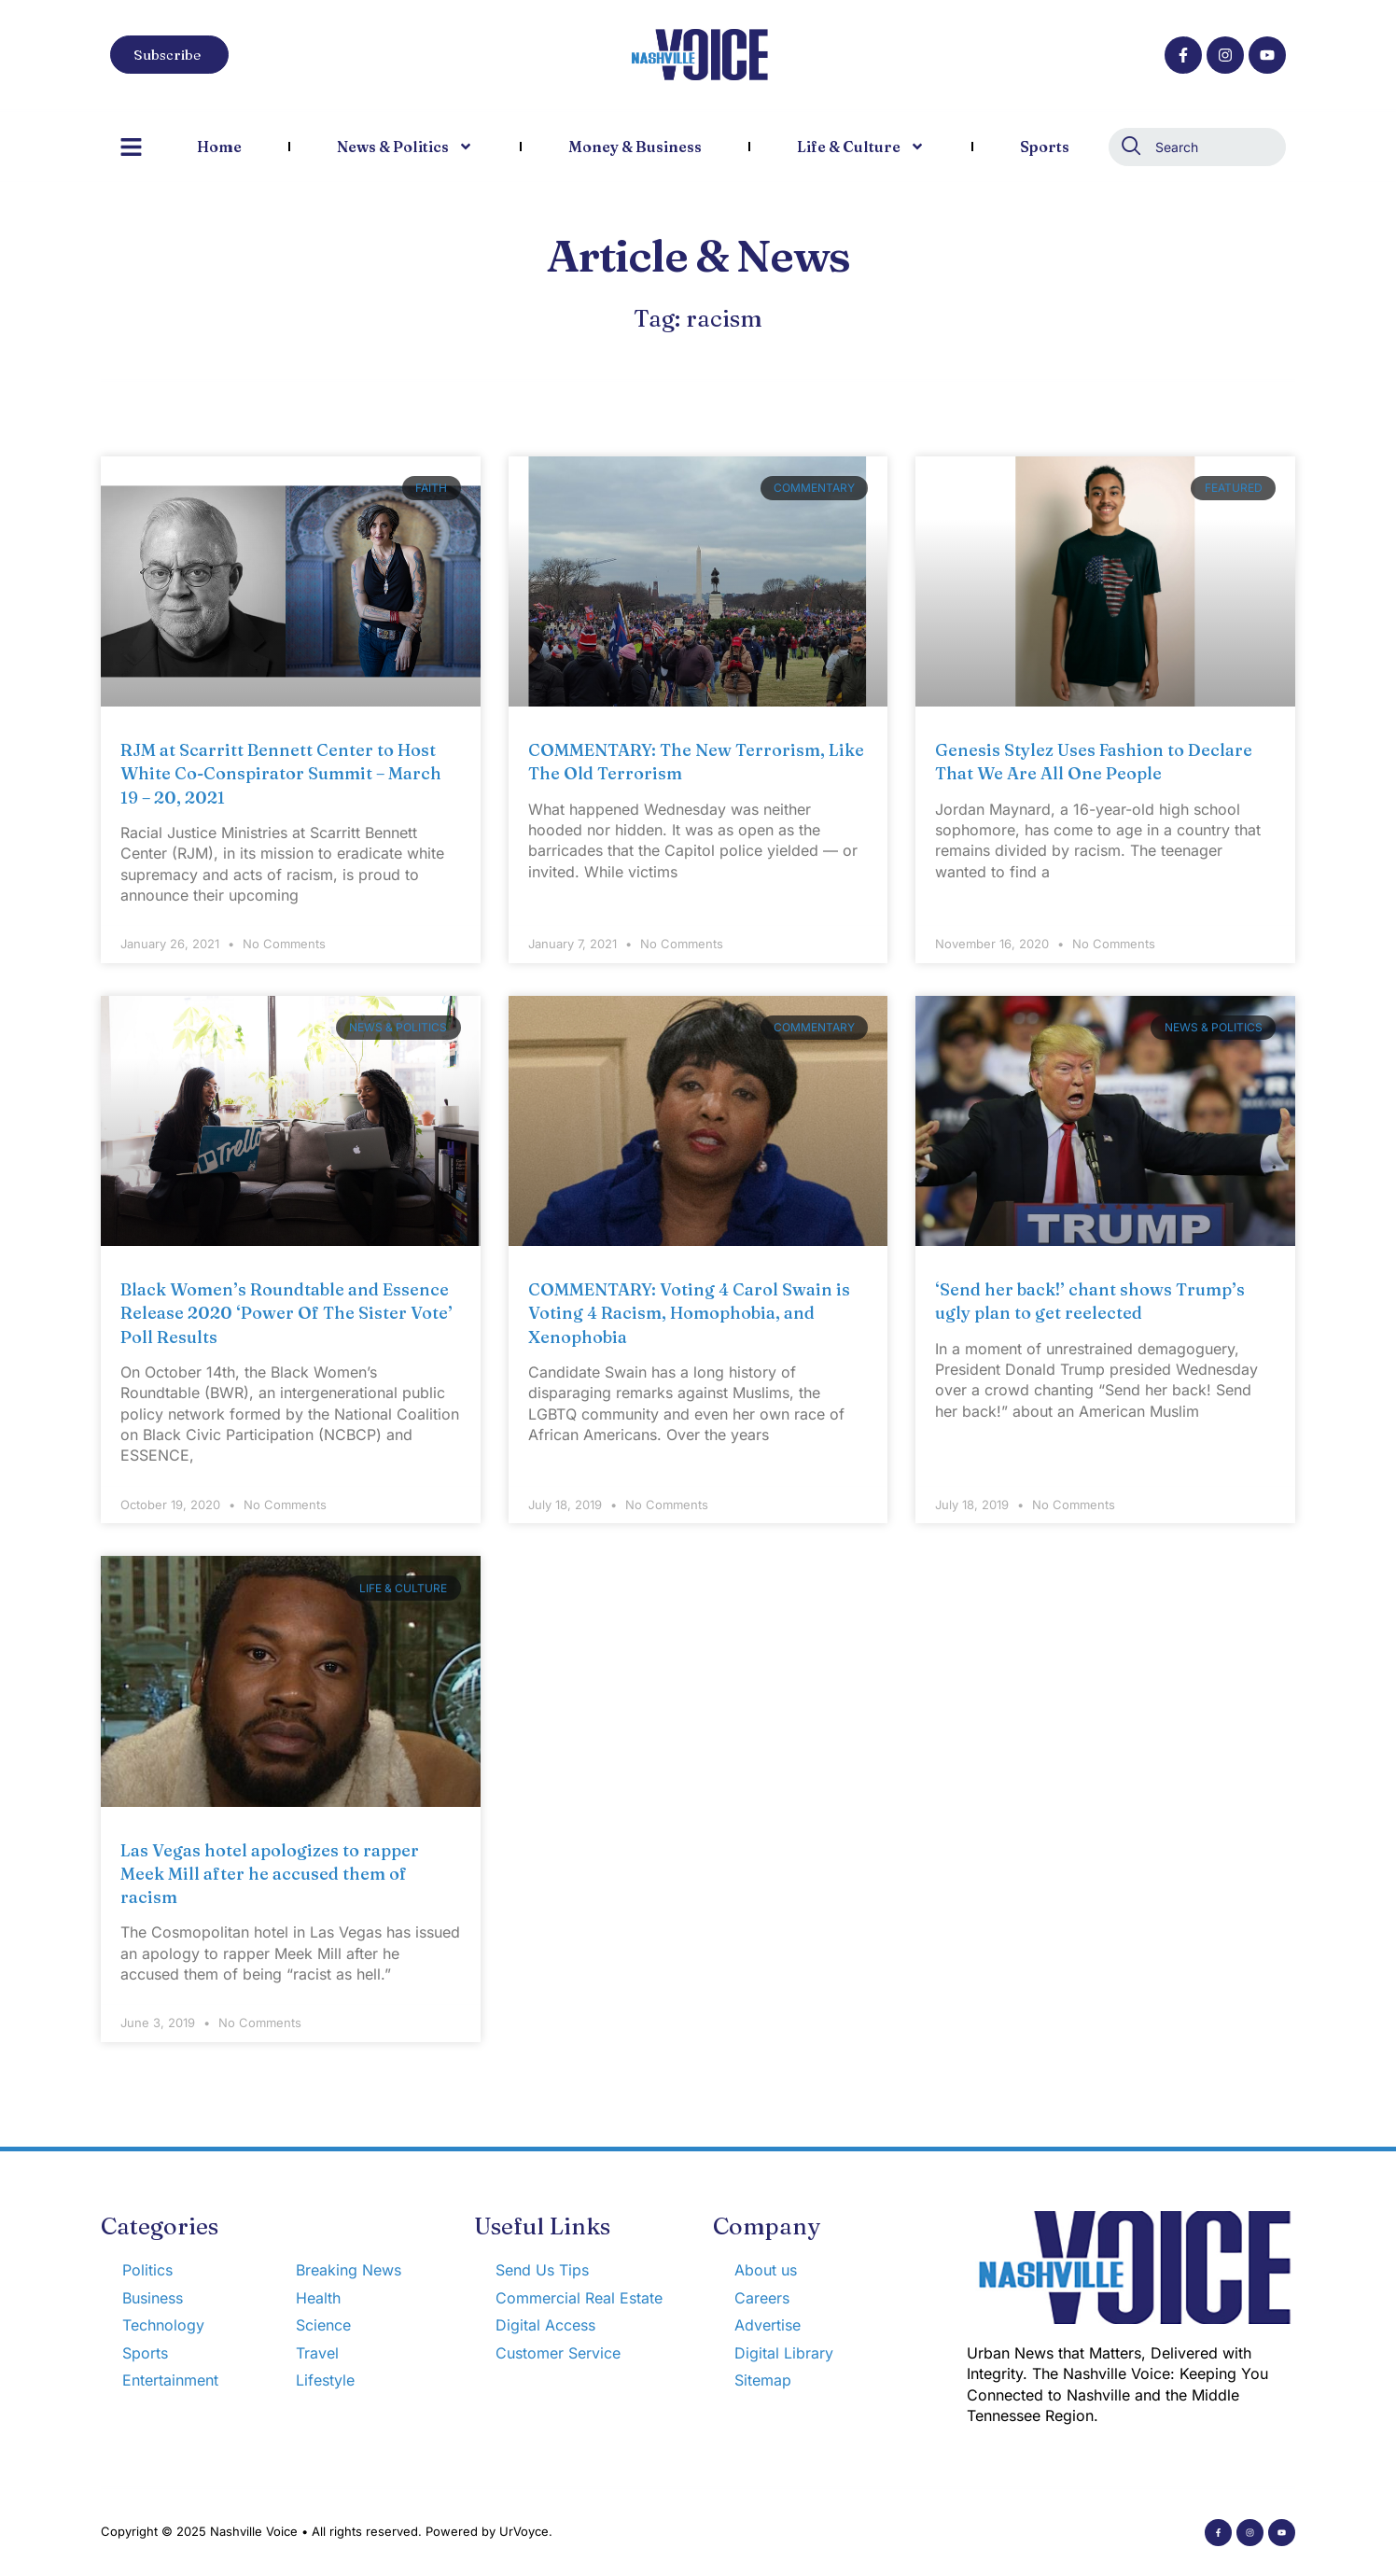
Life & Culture (861, 146)
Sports (1044, 146)
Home (219, 146)
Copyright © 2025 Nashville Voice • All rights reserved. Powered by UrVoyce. (326, 2531)
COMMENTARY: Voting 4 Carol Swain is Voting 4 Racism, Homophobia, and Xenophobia (689, 1313)
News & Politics (405, 146)
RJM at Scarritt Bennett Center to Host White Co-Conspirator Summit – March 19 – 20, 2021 (280, 773)
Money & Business (635, 146)
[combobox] (1197, 147)
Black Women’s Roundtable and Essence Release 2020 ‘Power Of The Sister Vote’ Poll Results (286, 1313)
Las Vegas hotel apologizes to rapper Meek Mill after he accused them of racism (269, 1874)
